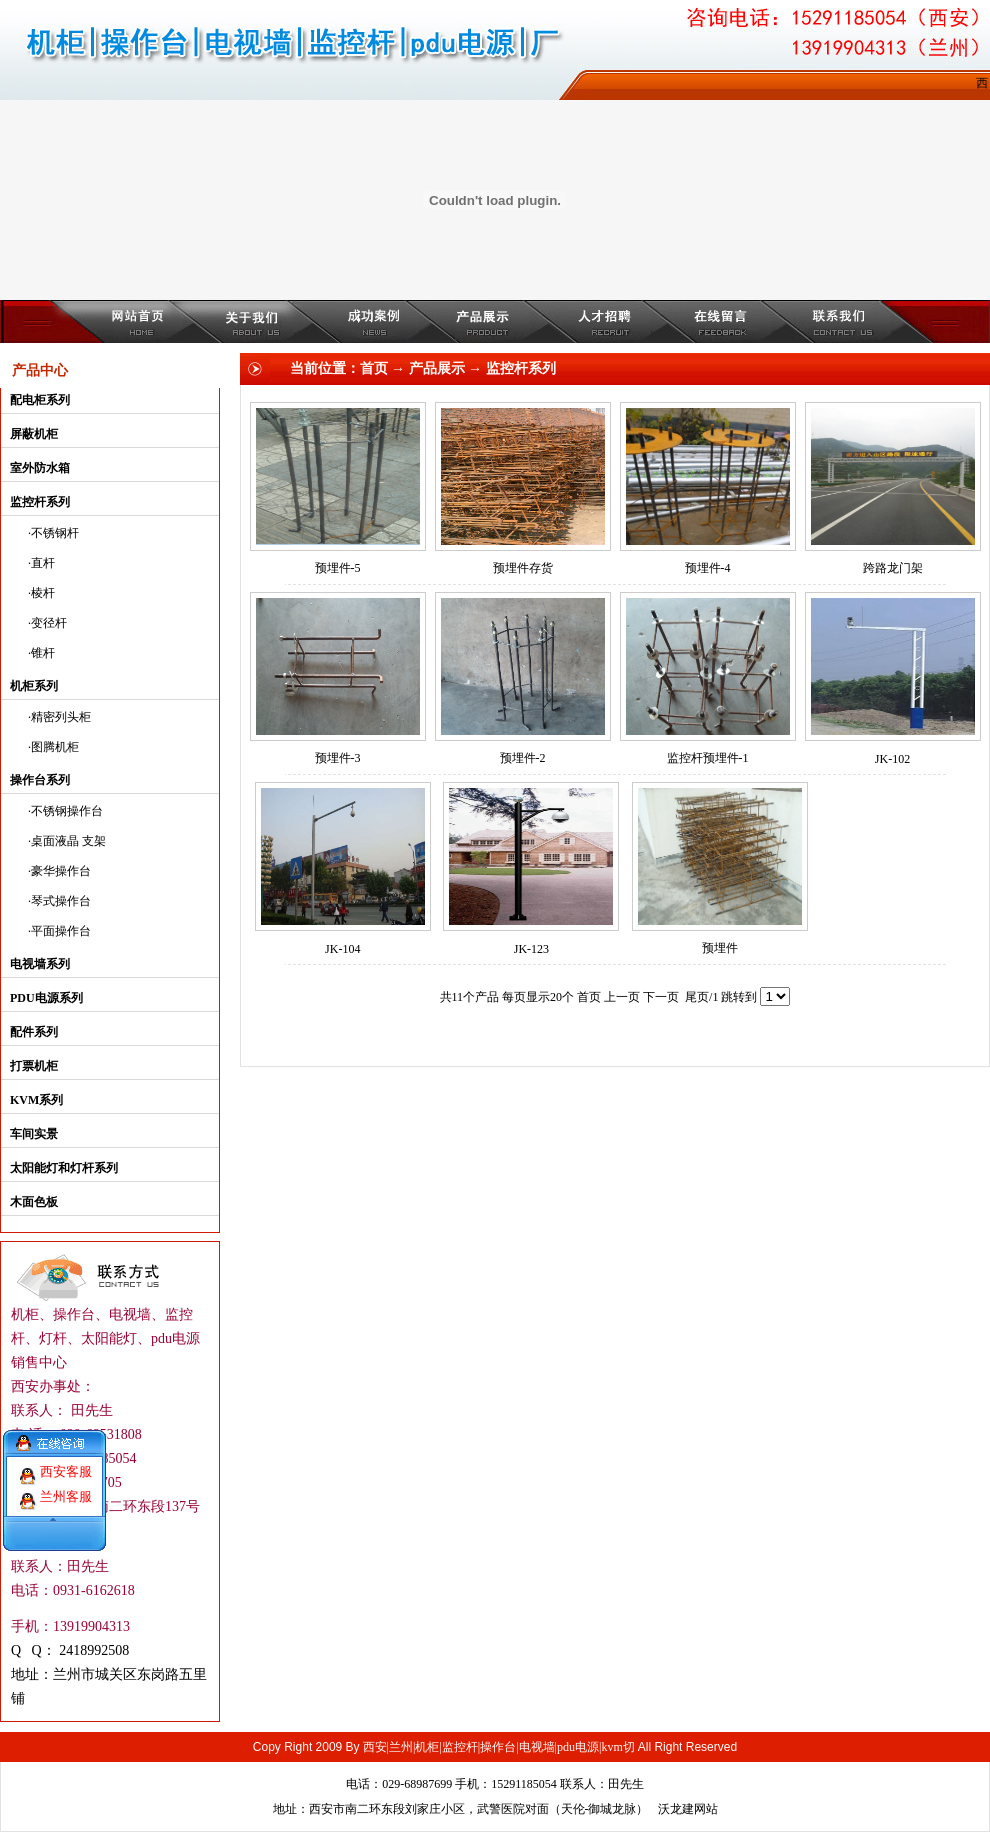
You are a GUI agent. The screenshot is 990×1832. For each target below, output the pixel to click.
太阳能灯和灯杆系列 (64, 1168)
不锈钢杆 (55, 533)
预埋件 (720, 948)
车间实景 (34, 1134)
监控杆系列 (40, 502)
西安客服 (66, 1460)
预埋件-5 (338, 568)
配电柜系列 (40, 400)
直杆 (43, 563)
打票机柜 (34, 1066)
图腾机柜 (55, 747)
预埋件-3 (338, 758)
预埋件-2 (523, 758)
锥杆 (43, 653)
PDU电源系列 (46, 998)
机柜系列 (34, 686)
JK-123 (531, 949)
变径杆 (49, 623)
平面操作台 (61, 931)
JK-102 (892, 759)
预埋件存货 (523, 568)
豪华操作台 (61, 871)
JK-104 (342, 949)
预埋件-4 (708, 568)
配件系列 (34, 1032)
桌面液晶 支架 (68, 841)
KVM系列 (36, 1100)
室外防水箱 (40, 468)
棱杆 (43, 593)
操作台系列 (40, 780)
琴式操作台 (61, 901)
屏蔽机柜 (34, 434)
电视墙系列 (40, 964)
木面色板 (34, 1202)
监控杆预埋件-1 (708, 758)
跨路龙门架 (893, 568)
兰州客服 (66, 1485)
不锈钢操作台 (67, 811)
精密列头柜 (61, 717)
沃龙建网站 (688, 1809)
